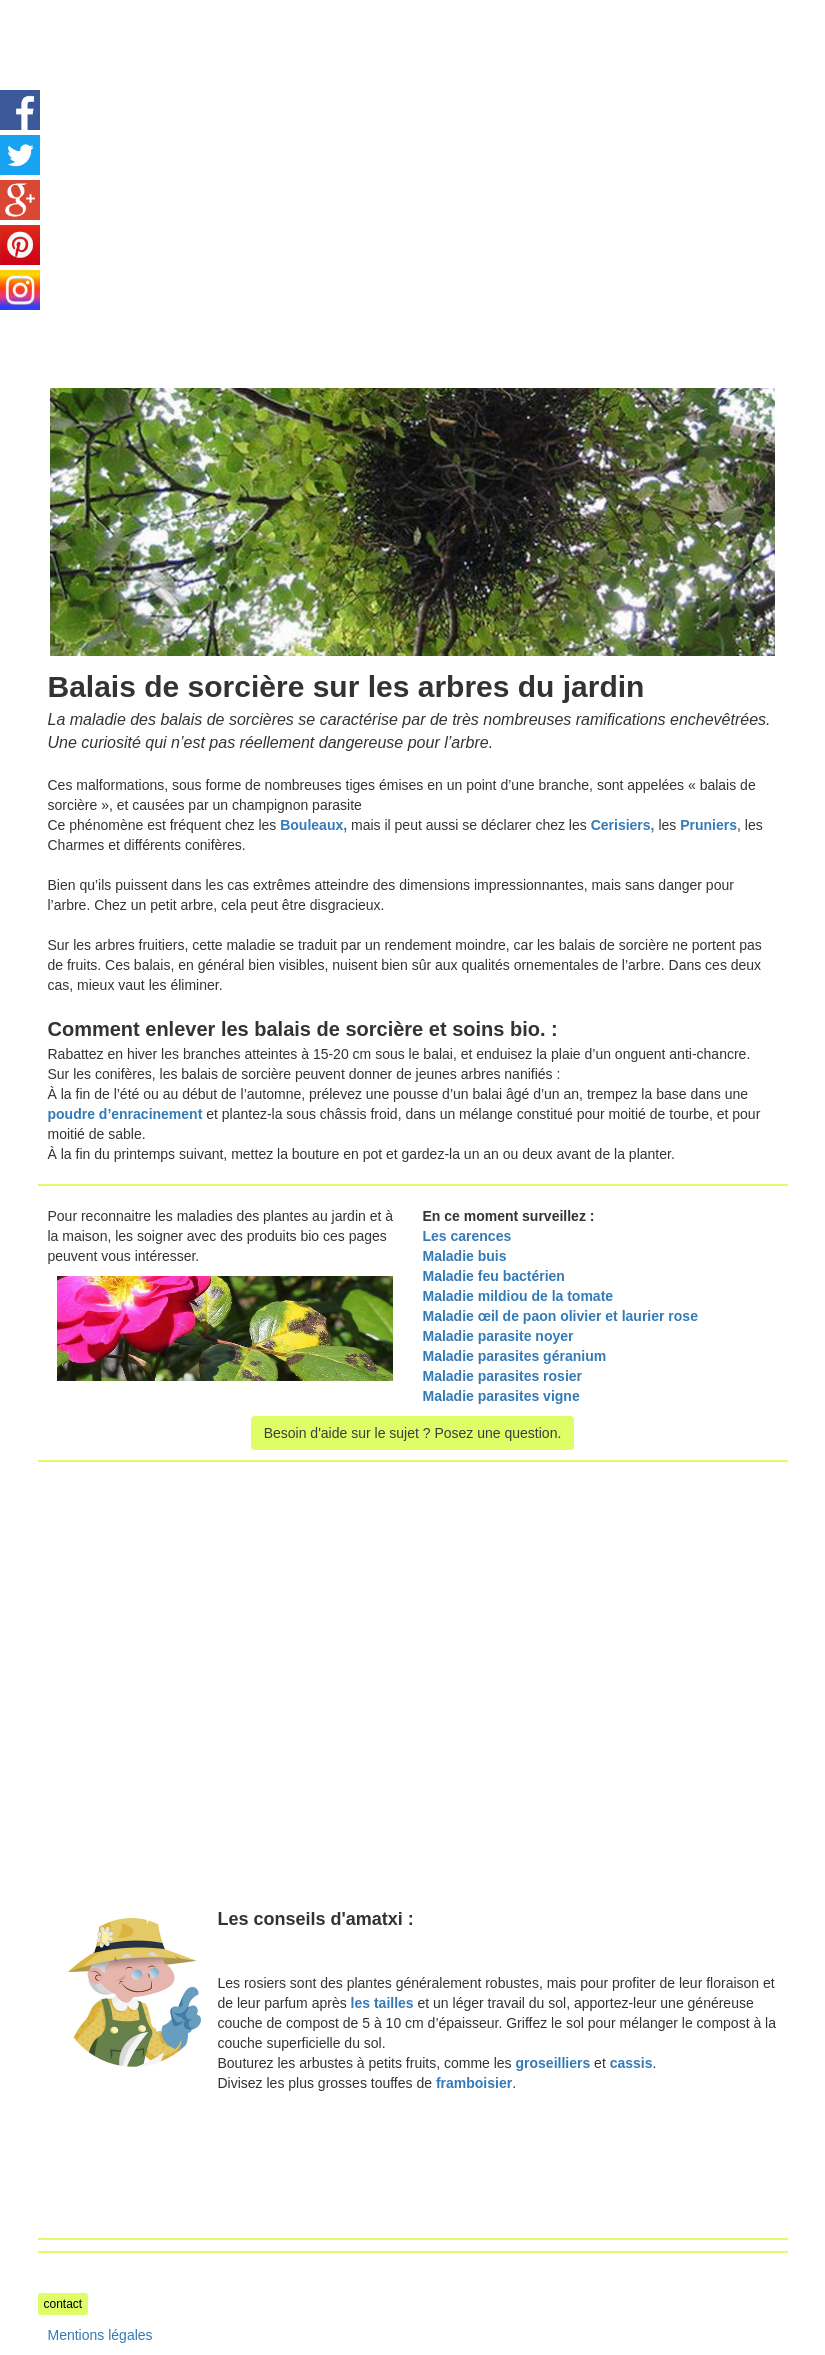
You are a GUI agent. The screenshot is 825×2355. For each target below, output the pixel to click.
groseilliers (553, 2063)
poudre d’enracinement (125, 1114)
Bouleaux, (313, 825)
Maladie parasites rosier (503, 1376)
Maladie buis (465, 1256)
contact (63, 2304)
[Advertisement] (206, 140)
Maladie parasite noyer (498, 1336)
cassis (631, 2063)
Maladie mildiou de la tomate (518, 1296)
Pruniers (708, 825)
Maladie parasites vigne (503, 1396)
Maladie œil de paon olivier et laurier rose (560, 1316)
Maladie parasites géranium (515, 1356)
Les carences (467, 1236)
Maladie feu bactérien (494, 1276)
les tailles (382, 2003)
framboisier (474, 2083)
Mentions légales (100, 2335)
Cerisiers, (623, 825)
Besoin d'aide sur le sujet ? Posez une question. (413, 1433)
